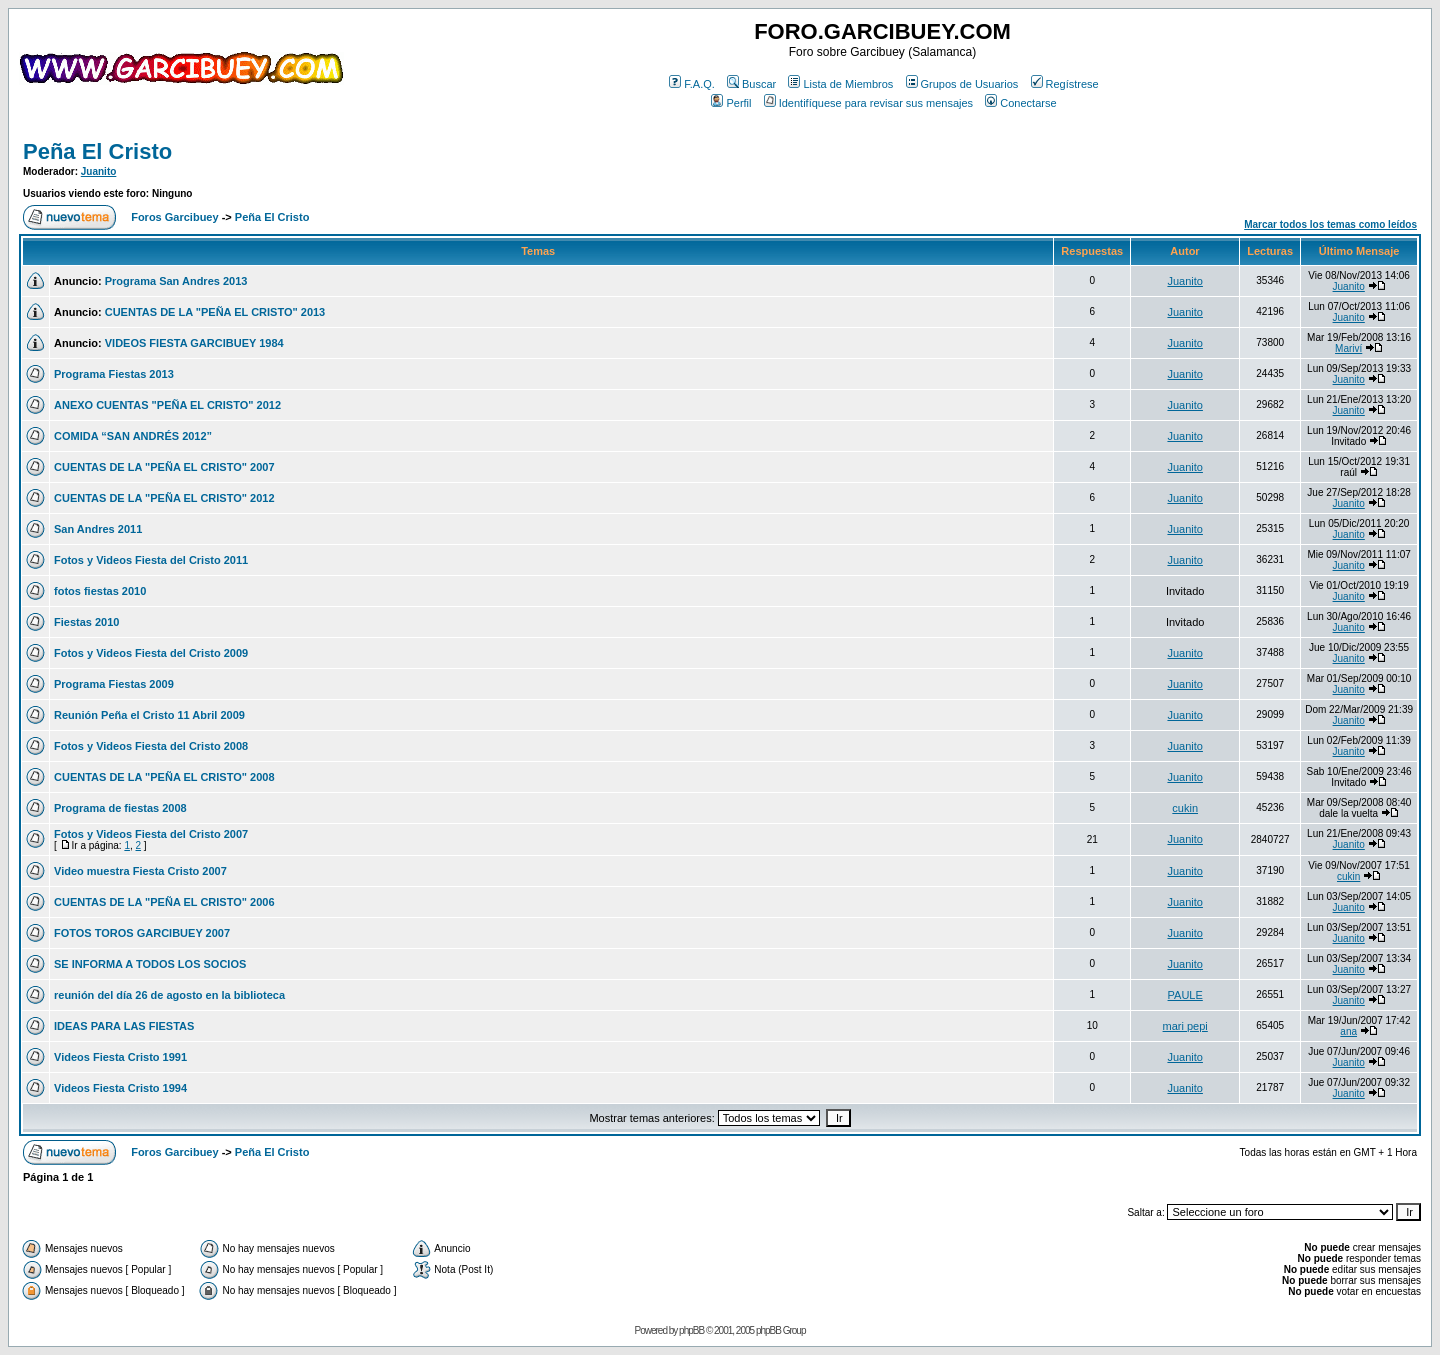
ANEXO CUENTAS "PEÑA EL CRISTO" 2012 (167, 405)
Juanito (99, 171)
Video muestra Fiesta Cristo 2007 (140, 871)
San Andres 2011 (98, 529)
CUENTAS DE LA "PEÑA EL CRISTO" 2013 (215, 312)
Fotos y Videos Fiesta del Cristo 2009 (151, 653)
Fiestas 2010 (86, 622)
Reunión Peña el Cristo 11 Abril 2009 (149, 715)
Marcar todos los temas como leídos (1330, 224)
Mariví (1348, 348)
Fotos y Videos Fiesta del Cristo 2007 (151, 834)
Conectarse (1020, 103)
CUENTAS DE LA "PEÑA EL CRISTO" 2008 (164, 777)
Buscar (751, 84)
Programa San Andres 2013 (176, 281)
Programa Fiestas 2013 (114, 374)
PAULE (1185, 995)
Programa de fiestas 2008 (120, 808)
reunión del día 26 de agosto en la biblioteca (169, 995)
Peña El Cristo (97, 151)
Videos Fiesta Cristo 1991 (120, 1057)
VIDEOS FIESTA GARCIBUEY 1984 (194, 343)
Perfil (731, 103)
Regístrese (1065, 84)
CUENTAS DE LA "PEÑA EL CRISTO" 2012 (164, 498)
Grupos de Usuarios (962, 84)
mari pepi (1185, 1026)
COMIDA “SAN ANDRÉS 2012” (133, 436)
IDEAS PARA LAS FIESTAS (124, 1026)
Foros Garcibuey (174, 217)
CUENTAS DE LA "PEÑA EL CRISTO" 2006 (164, 902)
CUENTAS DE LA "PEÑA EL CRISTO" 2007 (164, 467)
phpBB (691, 1330)
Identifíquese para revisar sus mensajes (868, 103)
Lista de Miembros (840, 84)
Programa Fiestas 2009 (114, 684)
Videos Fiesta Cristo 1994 (120, 1088)
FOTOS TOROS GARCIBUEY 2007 (142, 933)
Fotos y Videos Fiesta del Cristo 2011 (151, 560)
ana (1348, 1031)
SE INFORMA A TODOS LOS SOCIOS (150, 964)
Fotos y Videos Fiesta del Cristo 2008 (151, 746)
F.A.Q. (692, 84)
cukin (1185, 808)
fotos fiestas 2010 (100, 591)
